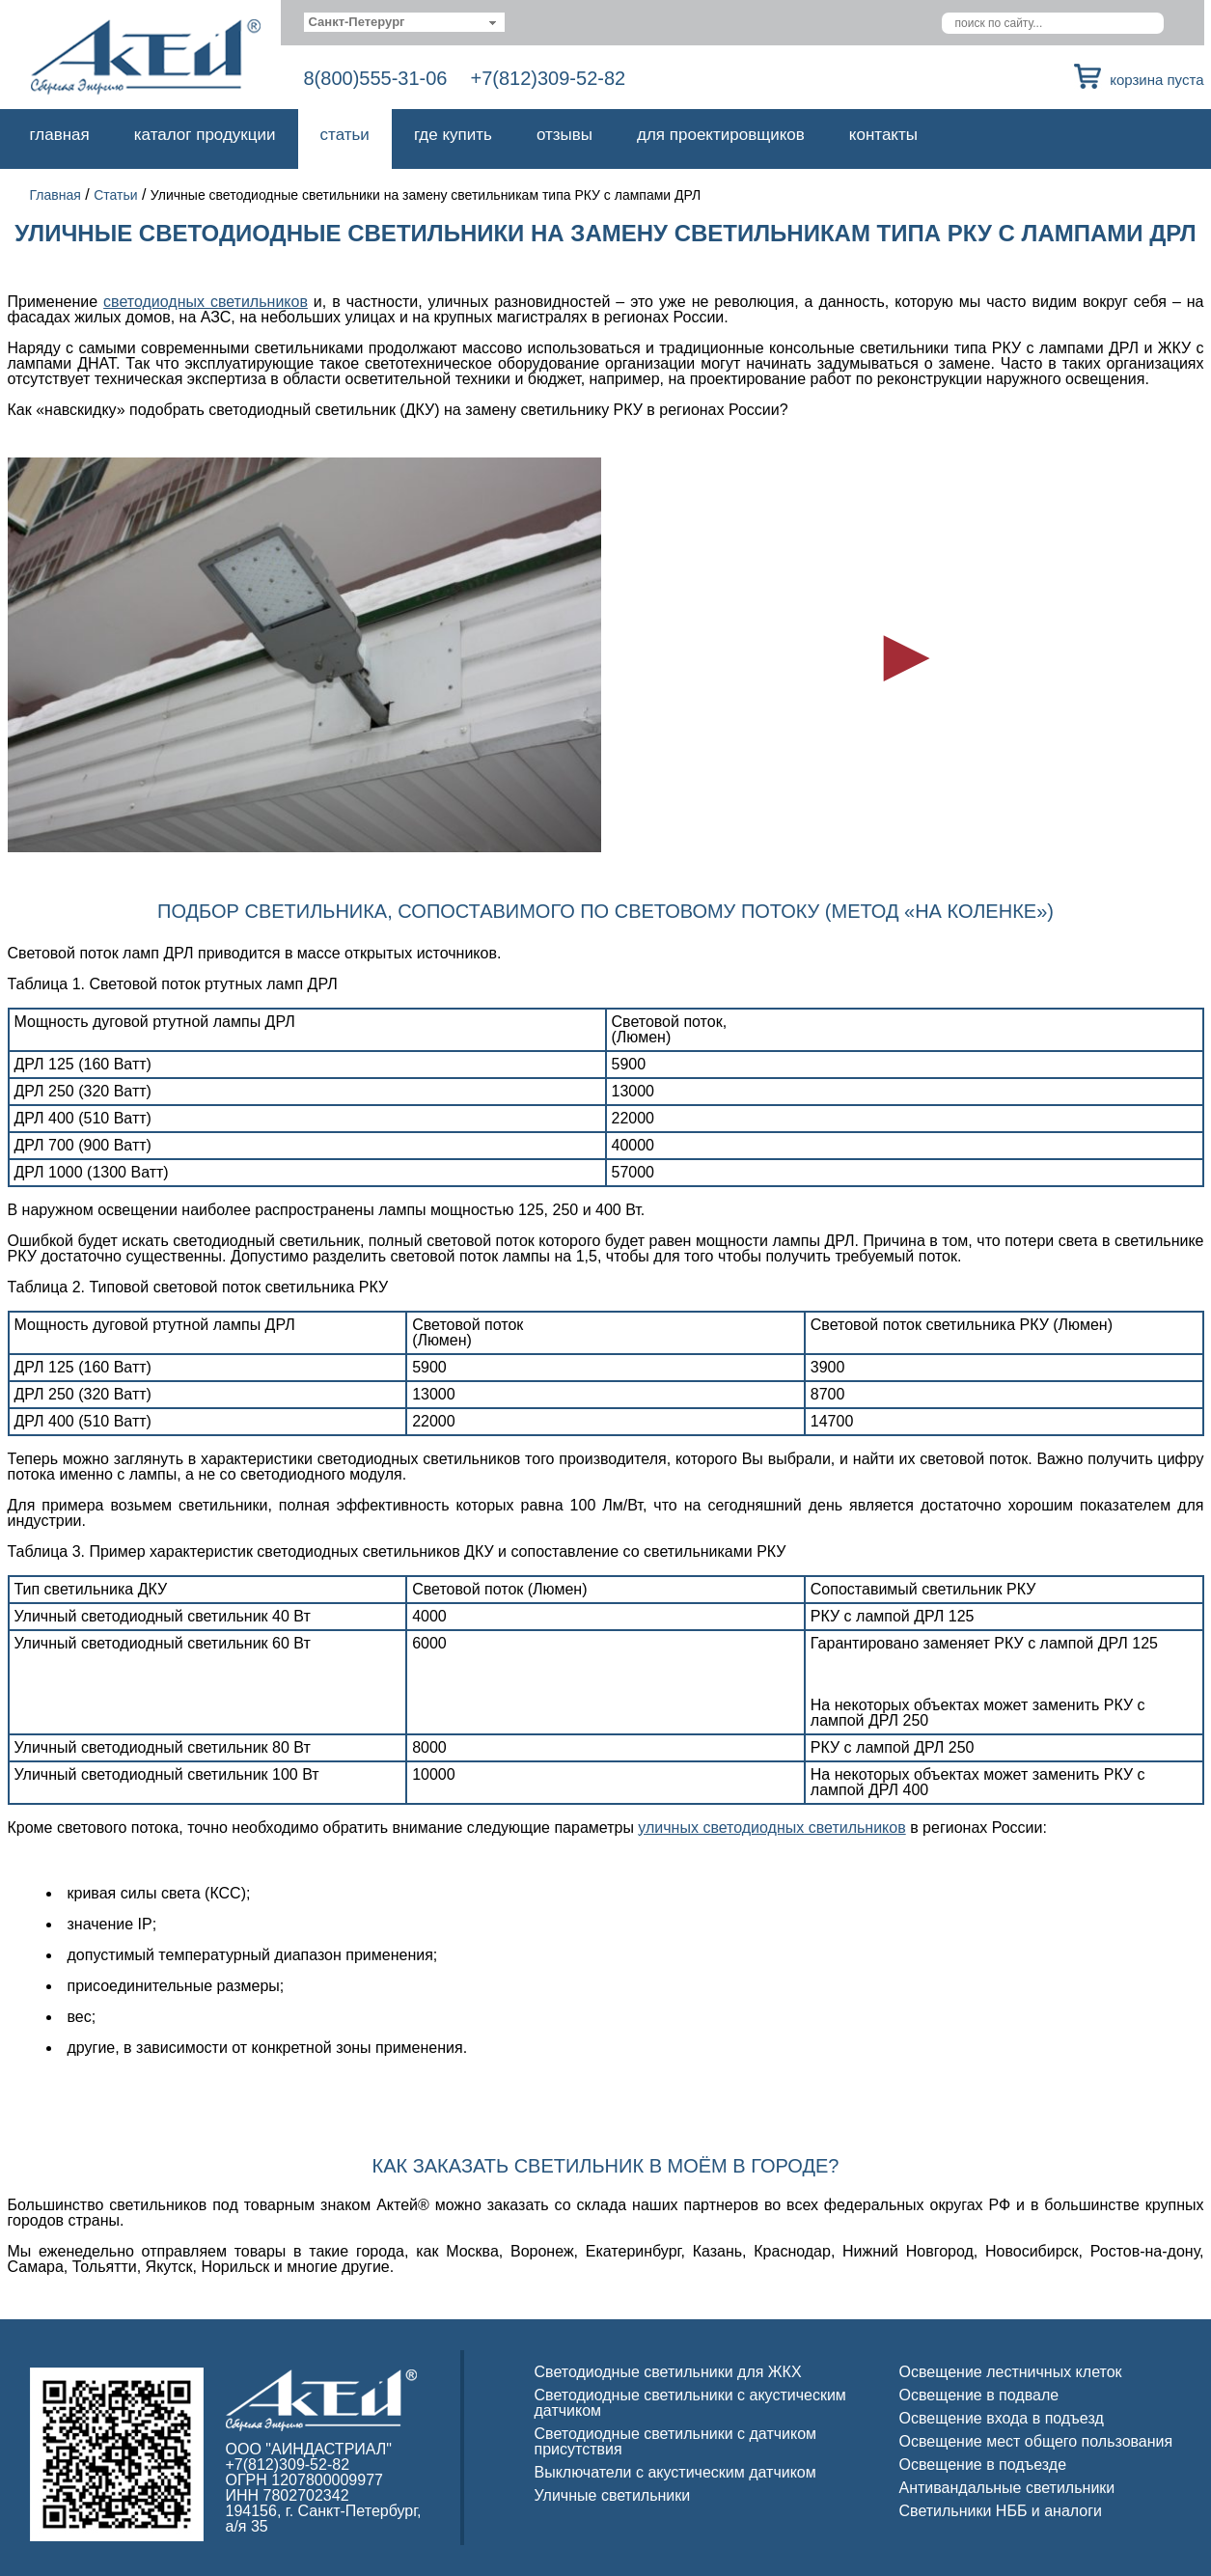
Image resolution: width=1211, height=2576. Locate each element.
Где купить (453, 134)
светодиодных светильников (205, 301)
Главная (60, 134)
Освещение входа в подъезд (1001, 2418)
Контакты (883, 134)
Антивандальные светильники (1007, 2487)
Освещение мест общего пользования (1036, 2441)
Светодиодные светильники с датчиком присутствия (676, 2441)
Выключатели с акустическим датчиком (675, 2472)
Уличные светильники (613, 2495)
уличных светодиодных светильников (771, 1827)
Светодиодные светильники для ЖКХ (668, 2372)
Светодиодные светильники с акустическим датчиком (690, 2403)
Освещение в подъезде (983, 2464)
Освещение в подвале (979, 2395)
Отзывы (564, 134)
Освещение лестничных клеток (1010, 2372)
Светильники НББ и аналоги (1001, 2511)
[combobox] (405, 22)
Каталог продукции (205, 134)
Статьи (345, 134)
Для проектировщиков (721, 134)
